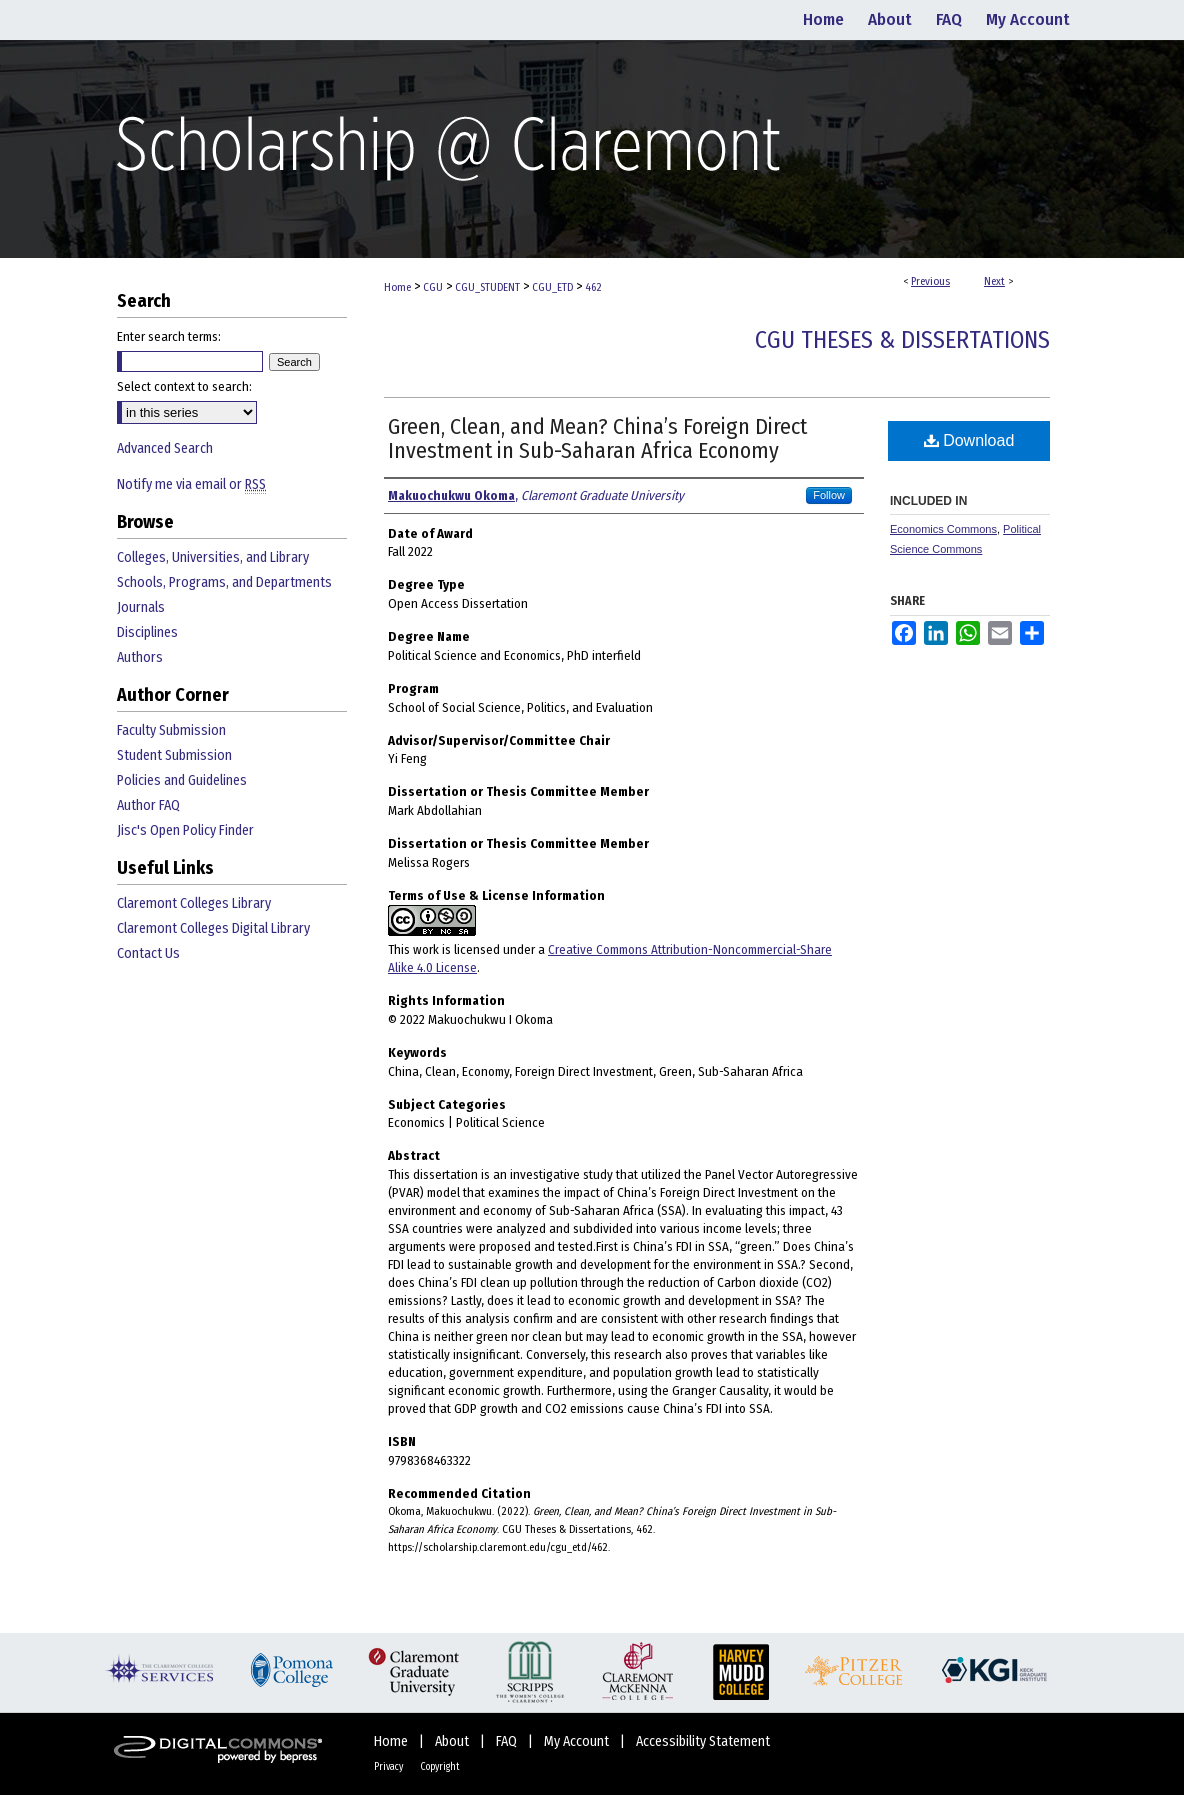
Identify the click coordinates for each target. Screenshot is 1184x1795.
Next (994, 281)
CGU (433, 287)
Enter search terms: (169, 336)
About (453, 1741)
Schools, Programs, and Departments (224, 582)
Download (969, 440)
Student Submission (174, 755)
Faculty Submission (171, 730)
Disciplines (147, 632)
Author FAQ (148, 805)
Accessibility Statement (703, 1741)
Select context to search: (184, 386)
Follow (829, 495)
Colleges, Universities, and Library (213, 557)
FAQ (508, 1741)
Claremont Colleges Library (194, 903)
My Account (578, 1741)
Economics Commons (943, 529)
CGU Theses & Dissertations (902, 340)
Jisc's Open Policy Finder (185, 830)
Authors (140, 657)
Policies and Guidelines (182, 780)
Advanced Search (165, 448)
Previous (930, 281)
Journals (141, 607)
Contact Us (148, 953)
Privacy (389, 1767)
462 (593, 287)
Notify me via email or (191, 484)
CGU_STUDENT (487, 287)
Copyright (440, 1767)
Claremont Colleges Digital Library (213, 928)
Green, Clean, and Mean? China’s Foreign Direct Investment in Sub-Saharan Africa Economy (597, 438)
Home (397, 287)
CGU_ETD (552, 287)
